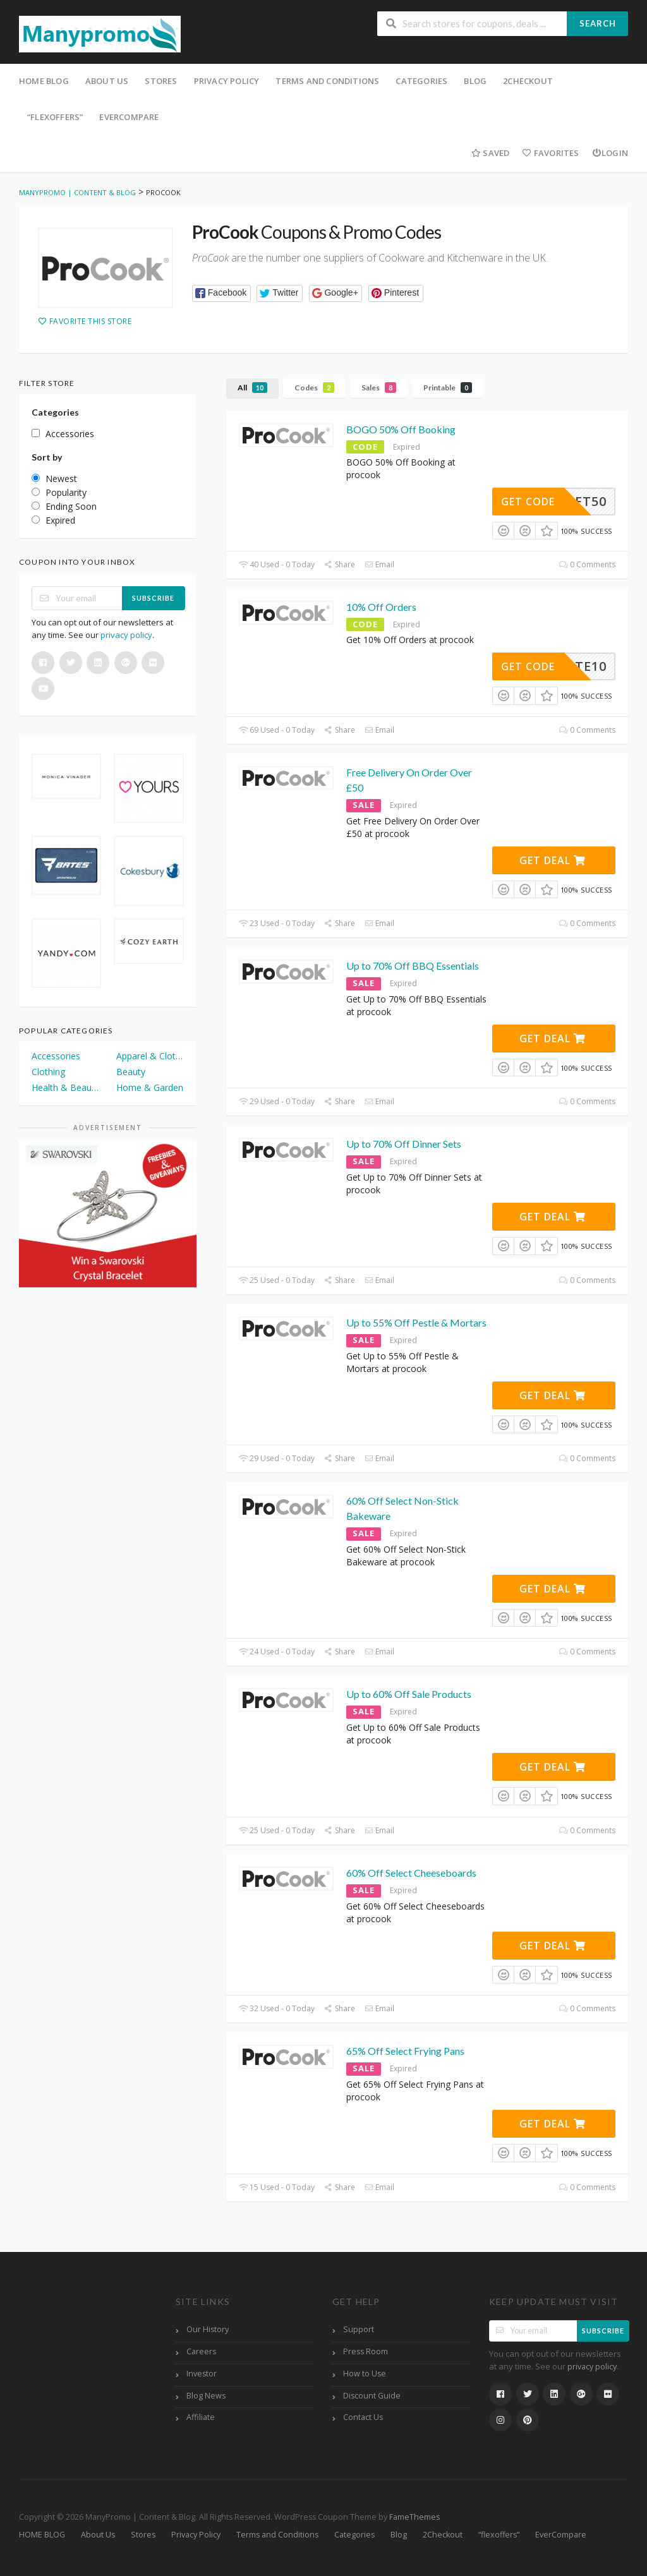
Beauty (130, 1072)
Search (597, 23)
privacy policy (126, 635)
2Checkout (528, 81)
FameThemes (414, 2517)
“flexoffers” (55, 117)
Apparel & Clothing (149, 1056)
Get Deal (552, 860)
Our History (207, 2329)
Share (339, 564)
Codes (314, 387)
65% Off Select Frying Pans (405, 2051)
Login (610, 153)
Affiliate (200, 2417)
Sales (378, 387)
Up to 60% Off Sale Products (408, 1694)
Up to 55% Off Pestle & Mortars (416, 1322)
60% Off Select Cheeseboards (411, 1873)
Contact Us (363, 2417)
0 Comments (587, 564)
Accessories (56, 1056)
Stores (161, 81)
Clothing (48, 1072)
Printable (447, 387)
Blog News (206, 2395)
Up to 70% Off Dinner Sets (403, 1144)
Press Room (365, 2351)
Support (358, 2329)
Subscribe (153, 598)
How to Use (364, 2373)
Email (379, 564)
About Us (107, 81)
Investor (201, 2373)
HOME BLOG (44, 81)
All (252, 387)
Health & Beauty (65, 1087)
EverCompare (129, 117)
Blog (475, 81)
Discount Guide (372, 2395)
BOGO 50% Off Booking (401, 429)
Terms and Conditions (327, 81)
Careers (201, 2351)
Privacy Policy (227, 81)
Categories (421, 81)
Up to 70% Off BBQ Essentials (412, 966)
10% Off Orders (381, 607)
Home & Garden (149, 1087)
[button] (221, 293)
